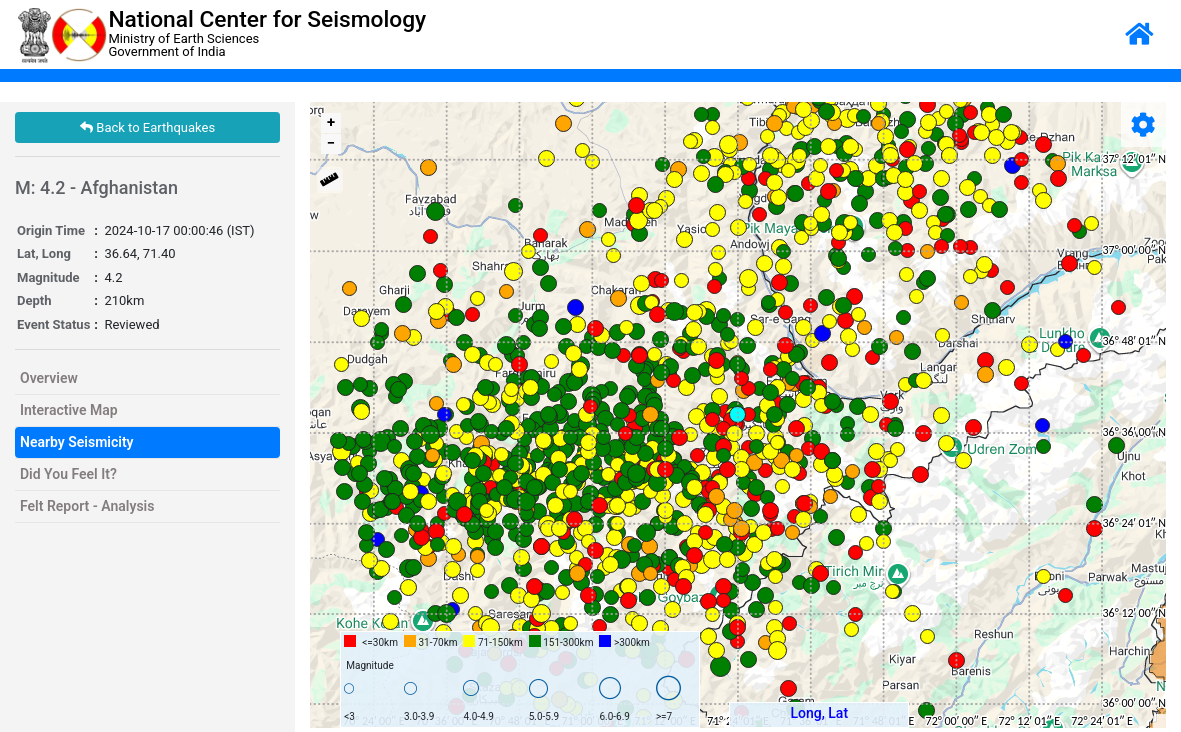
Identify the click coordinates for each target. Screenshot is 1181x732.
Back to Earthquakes (147, 127)
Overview (49, 378)
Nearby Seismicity (77, 442)
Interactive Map (69, 410)
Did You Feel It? (68, 474)
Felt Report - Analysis (87, 506)
